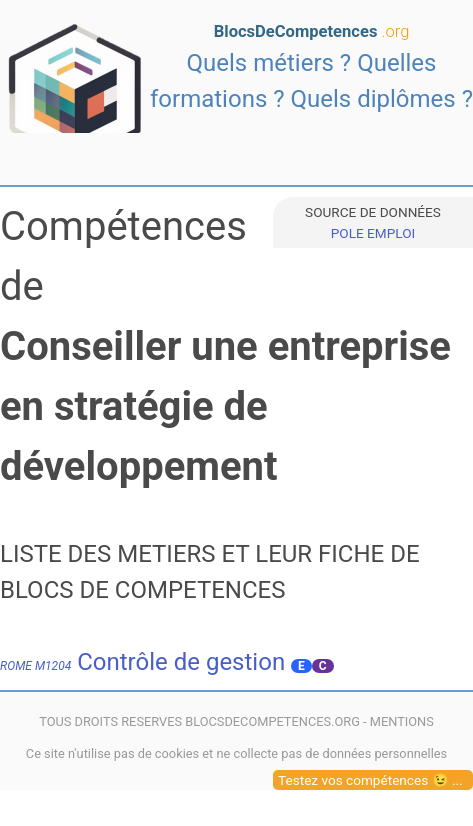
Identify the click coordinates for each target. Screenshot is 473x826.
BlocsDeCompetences (312, 31)
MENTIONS (402, 721)
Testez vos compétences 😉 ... (370, 780)
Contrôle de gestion (142, 662)
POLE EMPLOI (373, 233)
